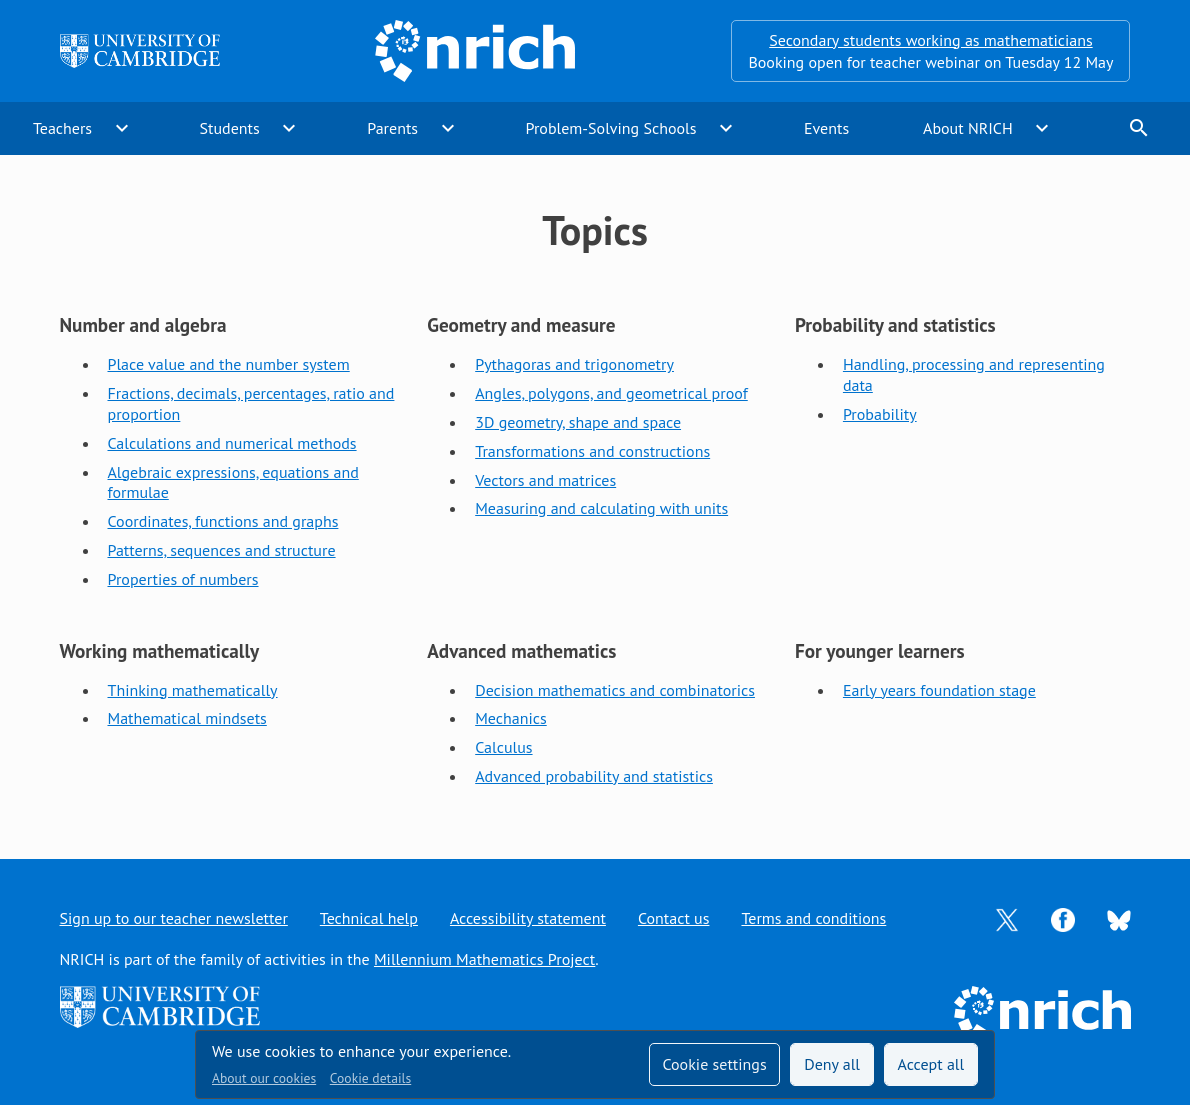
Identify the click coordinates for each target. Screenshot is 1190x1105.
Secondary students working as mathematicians (930, 40)
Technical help (369, 918)
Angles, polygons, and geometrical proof (611, 393)
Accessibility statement (528, 918)
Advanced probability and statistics (594, 776)
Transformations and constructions (592, 451)
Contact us (674, 918)
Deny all (832, 1064)
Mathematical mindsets (187, 718)
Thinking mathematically (193, 690)
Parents (392, 128)
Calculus (503, 747)
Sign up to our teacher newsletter (174, 918)
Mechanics (511, 718)
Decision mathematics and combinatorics (615, 690)
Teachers (62, 128)
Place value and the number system (229, 364)
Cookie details (370, 1078)
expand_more (122, 128)
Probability (880, 414)
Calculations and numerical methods (232, 443)
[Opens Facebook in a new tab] (1063, 918)
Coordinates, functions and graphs (223, 521)
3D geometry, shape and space (578, 422)
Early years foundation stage (939, 690)
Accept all (931, 1064)
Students (230, 128)
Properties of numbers (183, 579)
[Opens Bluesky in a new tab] (1119, 919)
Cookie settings (714, 1064)
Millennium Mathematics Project (484, 959)
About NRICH (968, 128)
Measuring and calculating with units (601, 508)
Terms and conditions (813, 918)
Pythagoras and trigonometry (574, 364)
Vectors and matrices (545, 480)
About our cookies (264, 1078)
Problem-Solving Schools (611, 128)
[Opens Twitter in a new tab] (1007, 918)
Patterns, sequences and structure (222, 550)
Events (826, 128)
